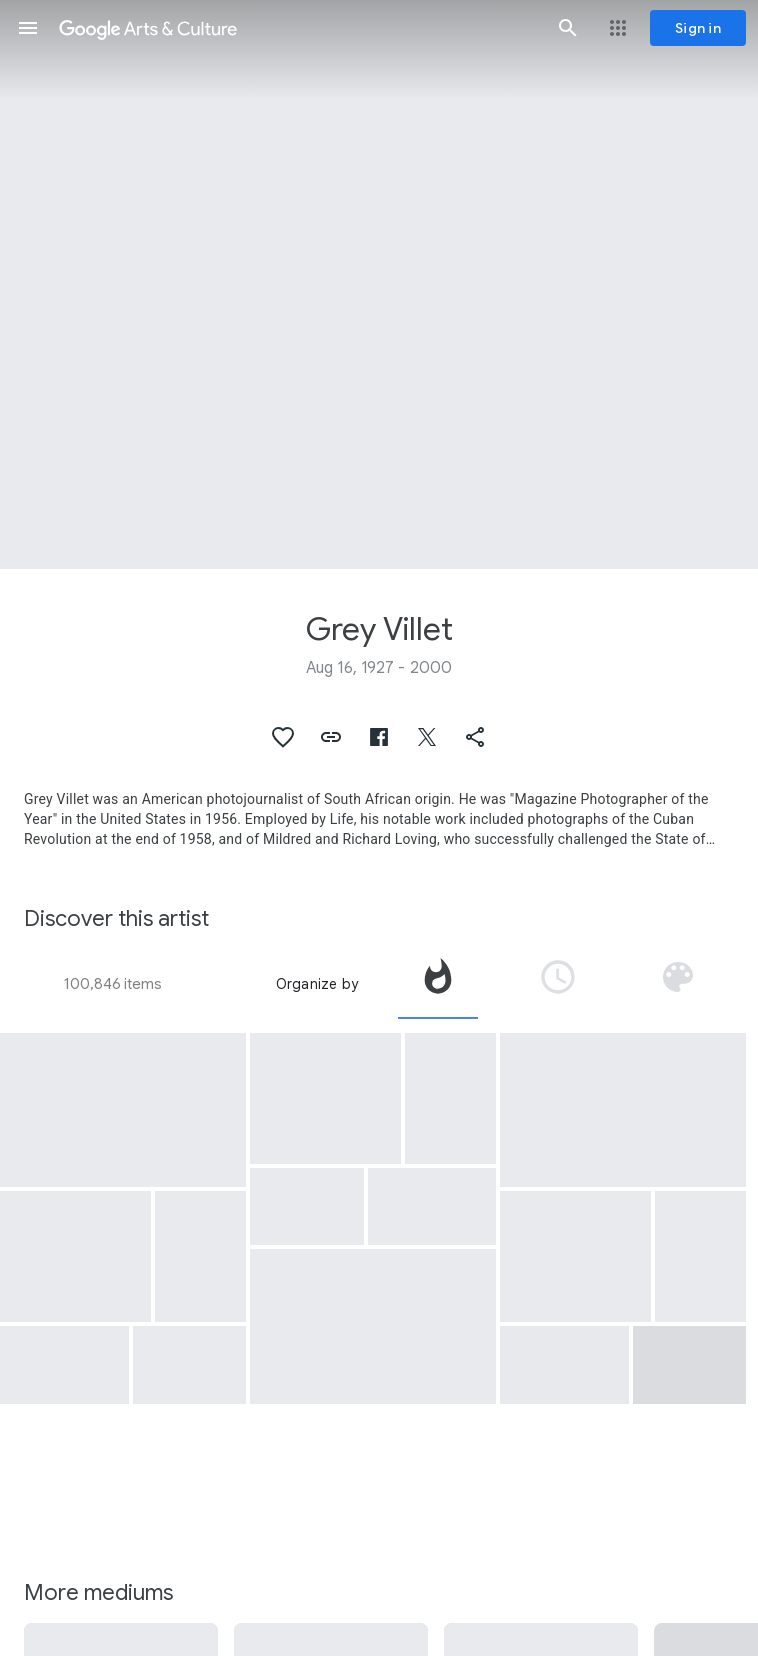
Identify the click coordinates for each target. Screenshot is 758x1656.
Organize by (317, 984)
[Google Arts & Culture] (298, 28)
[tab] (438, 984)
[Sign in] (698, 28)
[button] (28, 28)
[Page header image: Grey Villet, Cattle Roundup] (379, 284)
